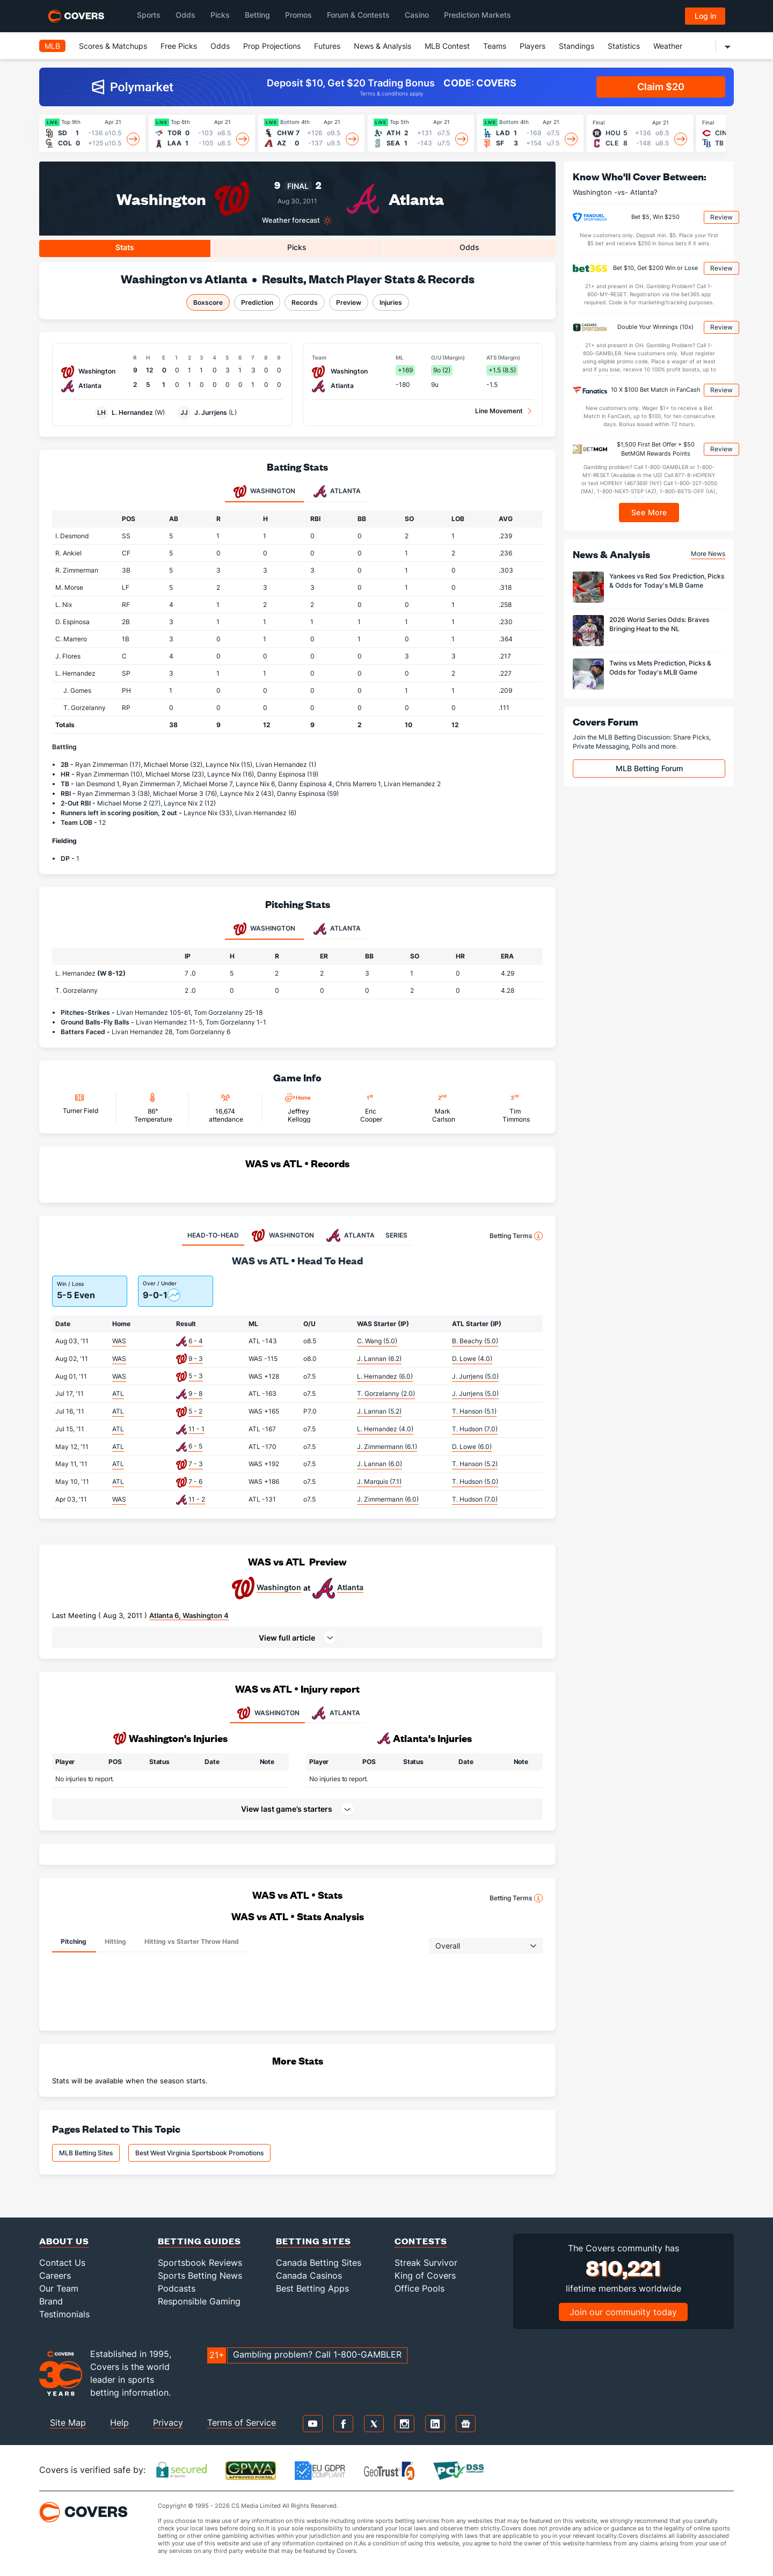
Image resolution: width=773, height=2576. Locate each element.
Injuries (391, 302)
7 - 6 (195, 1481)
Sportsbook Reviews (200, 2262)
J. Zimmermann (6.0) (388, 1499)
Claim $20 (660, 86)
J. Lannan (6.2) (379, 1359)
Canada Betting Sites (318, 2262)
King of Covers (425, 2275)
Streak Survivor (426, 2262)
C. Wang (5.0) (377, 1341)
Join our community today (623, 2312)
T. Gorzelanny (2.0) (386, 1393)
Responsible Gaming (199, 2301)
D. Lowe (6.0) (472, 1447)
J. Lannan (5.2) (379, 1411)
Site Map (68, 2422)
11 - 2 (196, 1499)
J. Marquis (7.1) (379, 1481)
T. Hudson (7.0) (475, 1429)
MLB (52, 45)
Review (721, 217)
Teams (494, 45)
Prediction (257, 302)
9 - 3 (195, 1359)
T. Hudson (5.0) (475, 1481)
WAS (119, 1341)
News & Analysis (382, 45)
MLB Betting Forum (649, 768)
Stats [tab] (124, 247)
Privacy (168, 2422)
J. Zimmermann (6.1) (387, 1447)
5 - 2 (195, 1411)
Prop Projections (272, 45)
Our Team (58, 2288)
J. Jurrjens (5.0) (475, 1376)
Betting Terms (516, 1236)
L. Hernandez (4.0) (385, 1429)
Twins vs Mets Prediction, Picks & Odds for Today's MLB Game (660, 667)
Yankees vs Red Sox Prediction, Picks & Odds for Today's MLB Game (666, 580)
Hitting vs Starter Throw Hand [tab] (191, 1941)
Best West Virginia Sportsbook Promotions (199, 2153)
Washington (161, 198)
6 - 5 (195, 1446)
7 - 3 (195, 1464)
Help (119, 2422)
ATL (118, 1393)
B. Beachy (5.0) (475, 1341)
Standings (576, 45)
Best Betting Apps (312, 2288)
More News (708, 554)
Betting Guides (199, 2241)
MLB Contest (447, 45)
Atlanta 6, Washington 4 (189, 1615)
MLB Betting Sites (86, 2153)
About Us (64, 2241)
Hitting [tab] (115, 1941)
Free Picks (179, 45)
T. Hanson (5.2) (475, 1464)
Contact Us (62, 2262)
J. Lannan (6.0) (379, 1464)
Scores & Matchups (113, 45)
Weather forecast (291, 220)
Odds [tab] (469, 247)
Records (304, 302)
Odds (220, 45)
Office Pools (419, 2288)
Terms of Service (241, 2422)
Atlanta (416, 198)
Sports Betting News (200, 2275)
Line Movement (499, 411)
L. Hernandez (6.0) (385, 1376)
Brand (51, 2301)
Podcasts (176, 2288)
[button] (297, 1637)
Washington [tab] (264, 491)
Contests (421, 2241)
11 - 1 (196, 1429)
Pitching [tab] (73, 1941)
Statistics (624, 45)
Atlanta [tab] (337, 491)
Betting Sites (313, 2241)
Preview (348, 302)
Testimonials (64, 2314)
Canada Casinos (309, 2275)
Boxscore (208, 302)
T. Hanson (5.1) (474, 1411)
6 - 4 (195, 1341)
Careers (55, 2275)
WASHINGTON (267, 1713)
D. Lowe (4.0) (472, 1359)
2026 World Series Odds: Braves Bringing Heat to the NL (659, 624)
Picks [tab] (297, 247)
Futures (327, 45)
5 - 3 (195, 1376)
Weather (667, 45)
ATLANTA (335, 1713)
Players (532, 45)
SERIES (396, 1235)
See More (649, 512)
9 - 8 (195, 1393)
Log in (705, 15)
